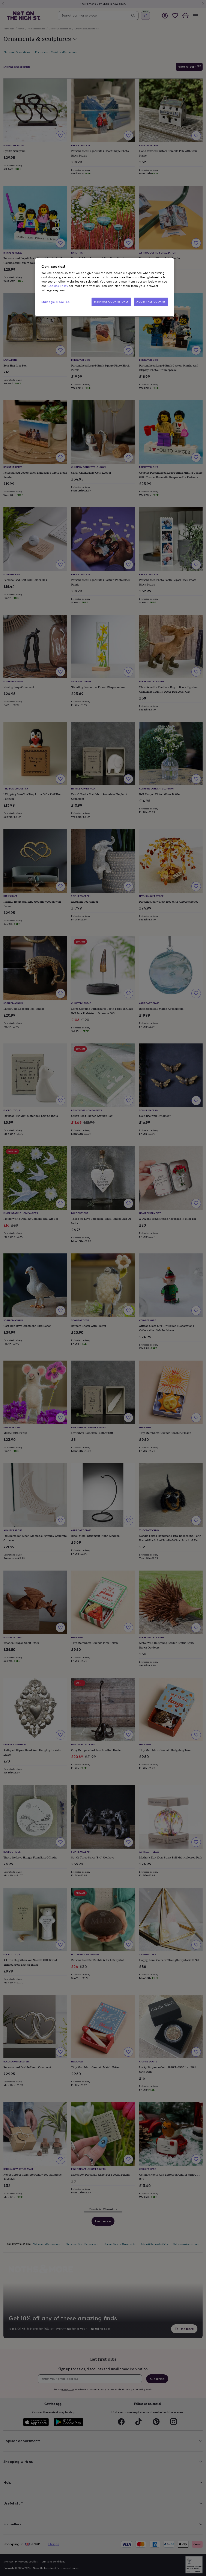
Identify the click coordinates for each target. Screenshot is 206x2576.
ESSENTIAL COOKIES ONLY (111, 301)
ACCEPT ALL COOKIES (150, 301)
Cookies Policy (57, 285)
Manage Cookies (55, 302)
